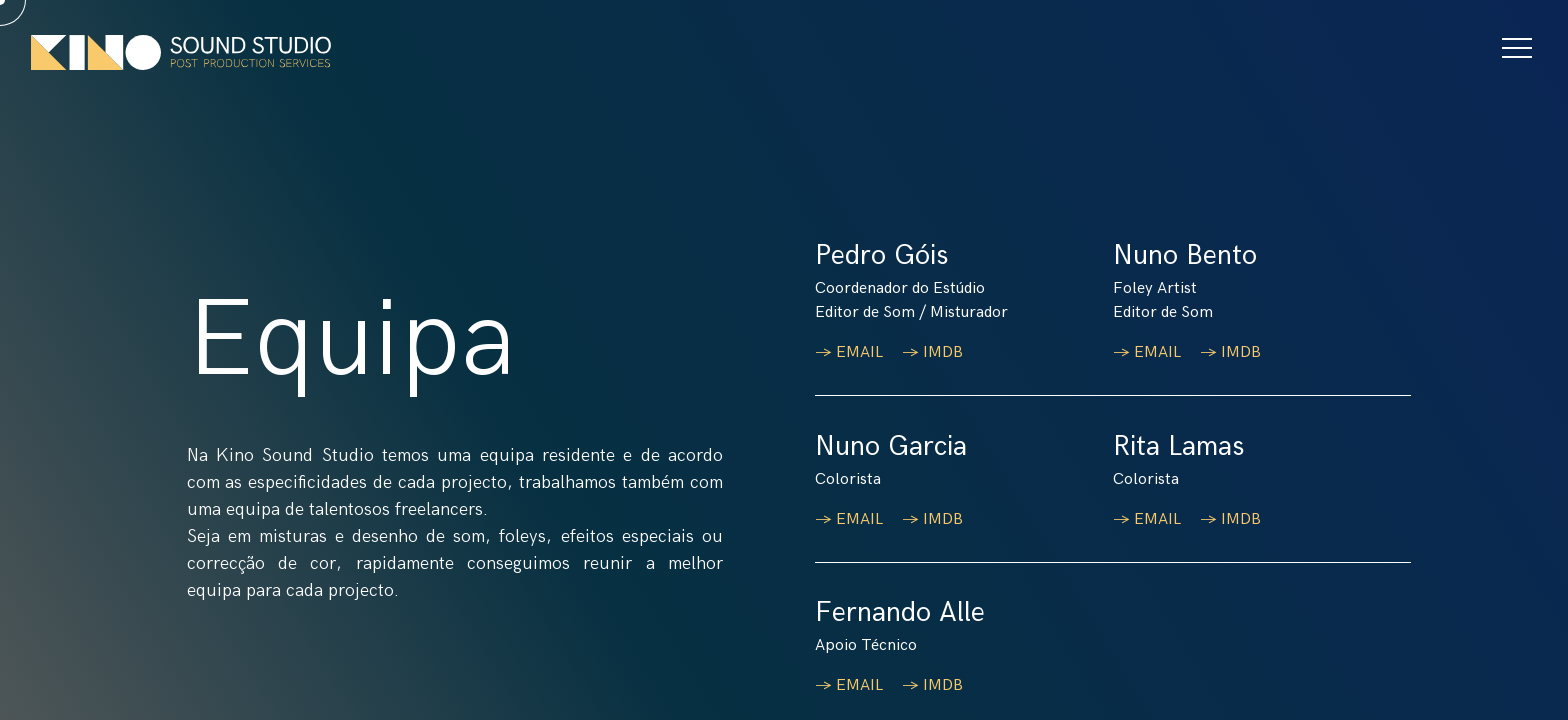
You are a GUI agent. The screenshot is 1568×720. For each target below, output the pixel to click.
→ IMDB (934, 352)
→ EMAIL (851, 352)
